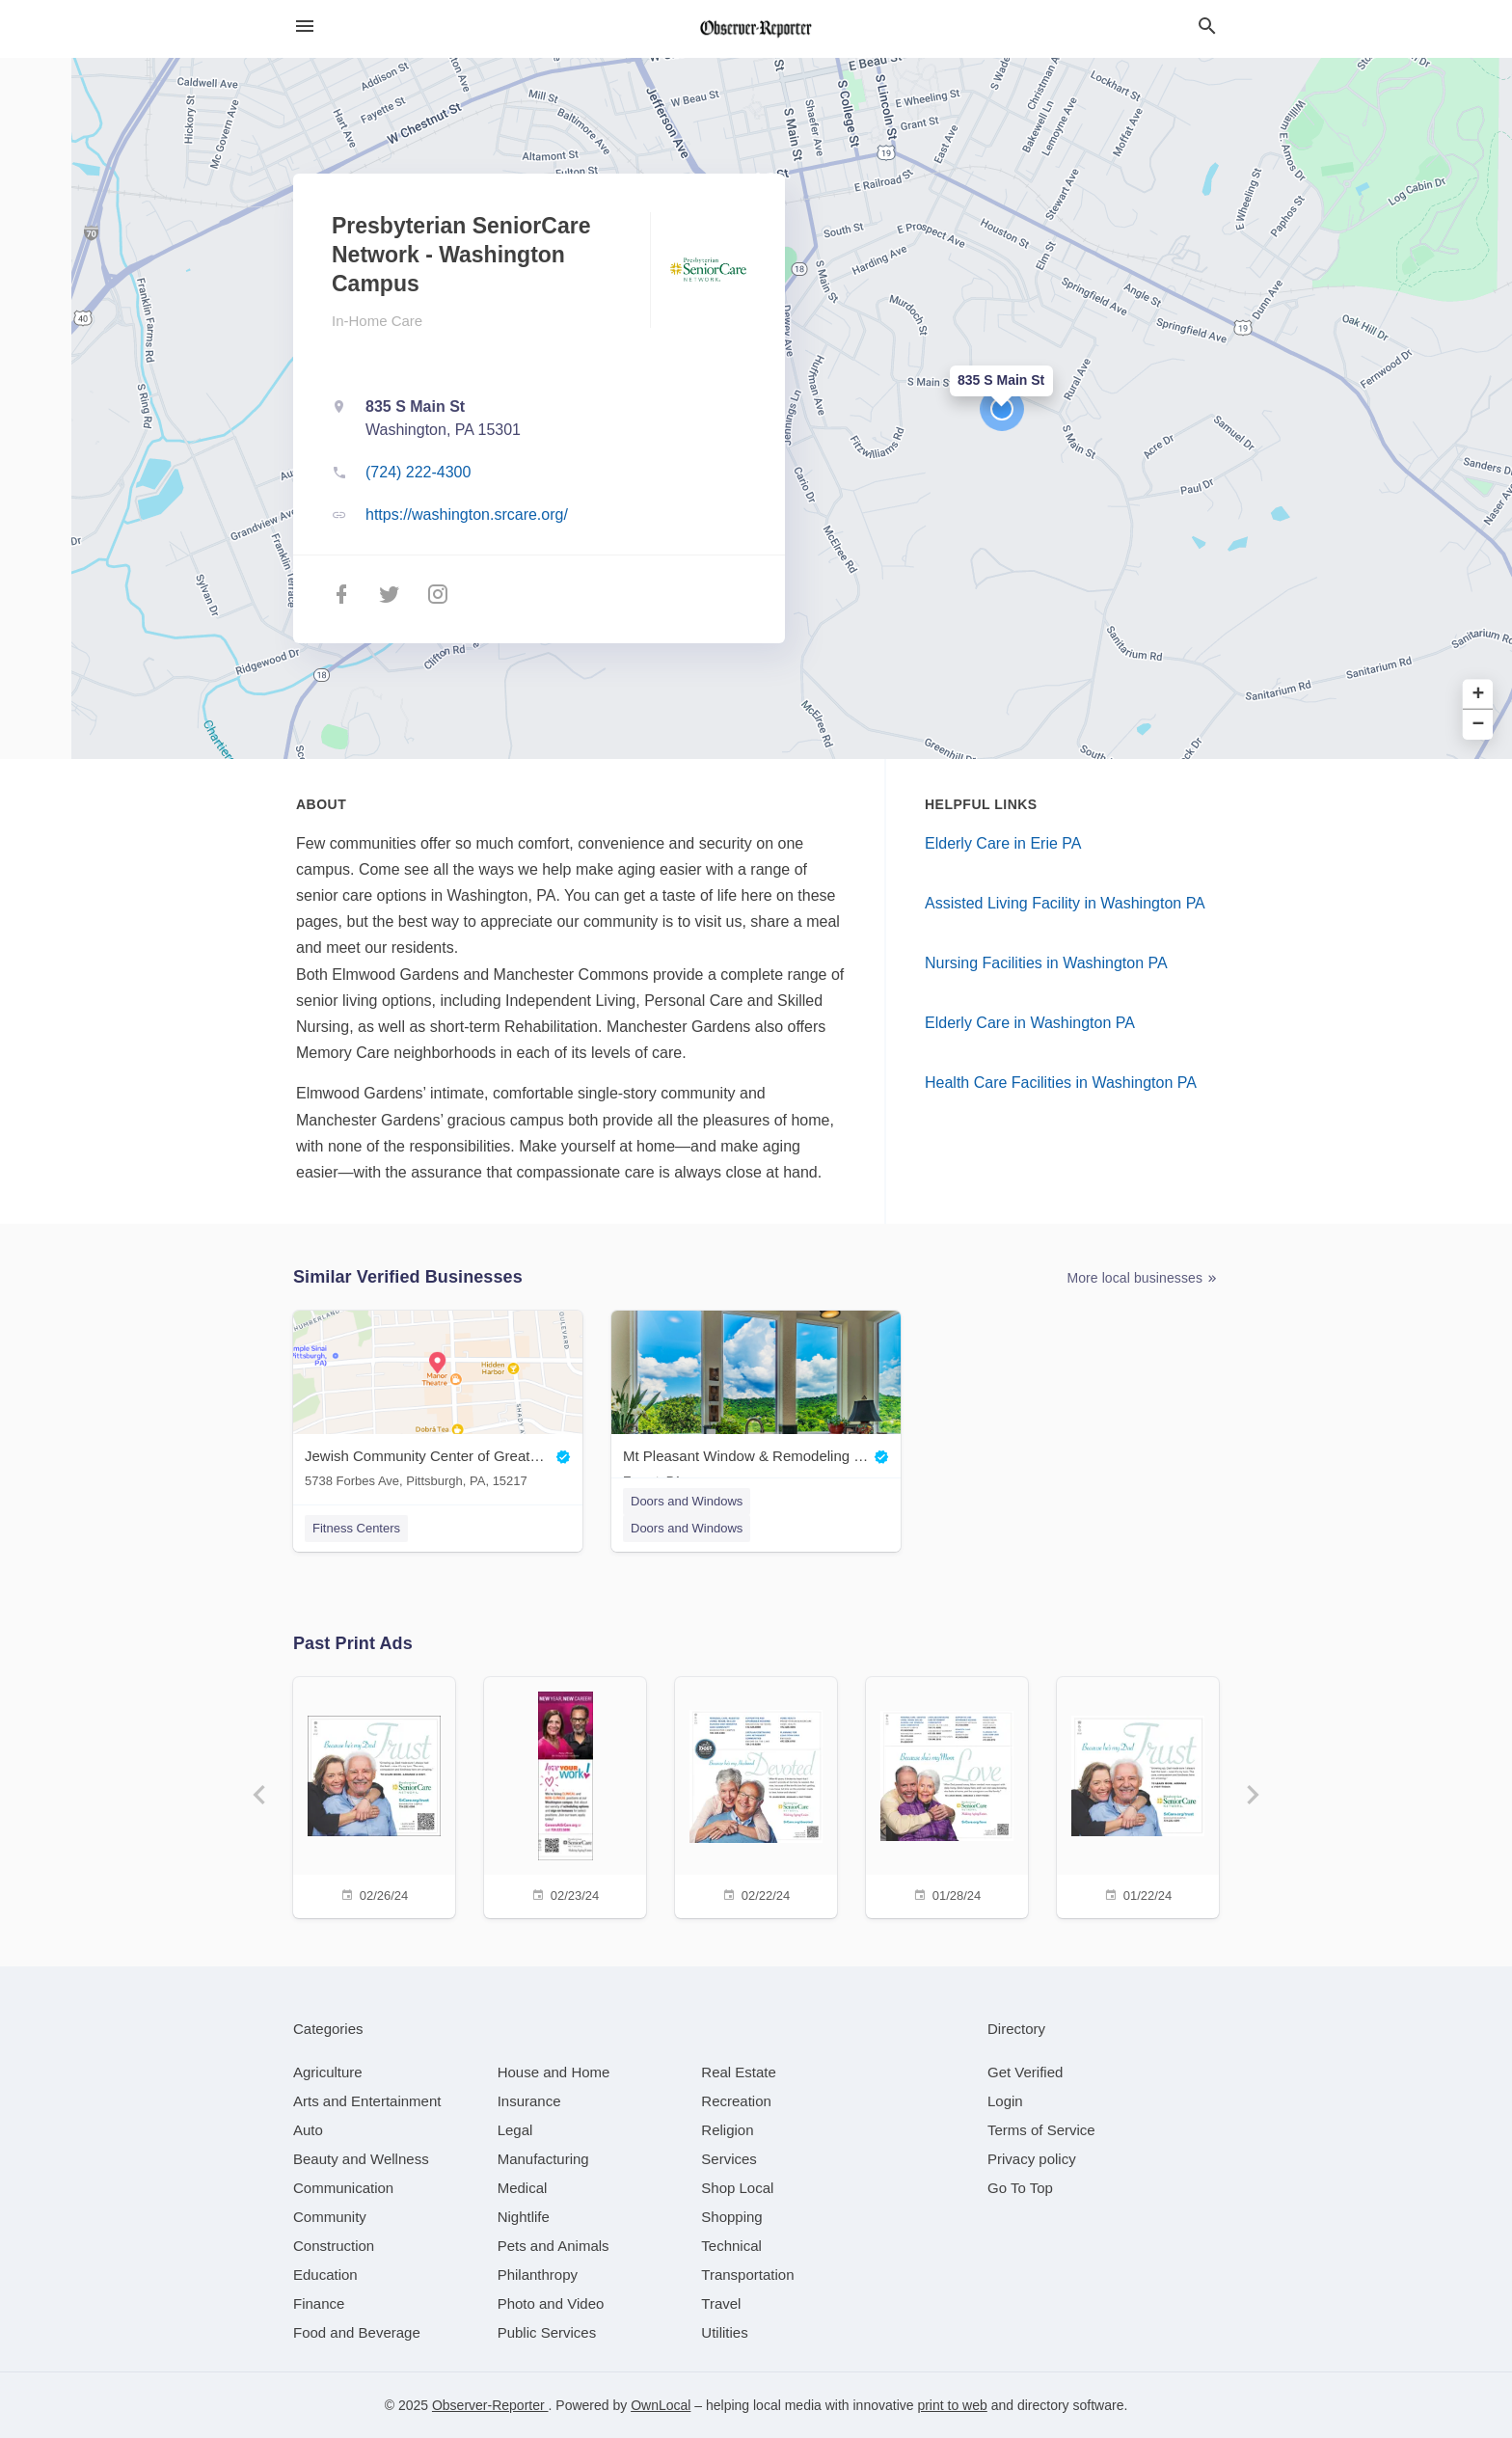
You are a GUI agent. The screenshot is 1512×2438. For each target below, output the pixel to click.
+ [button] (1478, 694)
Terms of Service (1041, 2130)
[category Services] (729, 2159)
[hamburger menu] (304, 26)
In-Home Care (377, 320)
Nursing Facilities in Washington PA (1046, 963)
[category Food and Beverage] (356, 2332)
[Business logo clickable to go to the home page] (756, 28)
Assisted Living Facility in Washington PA (1065, 903)
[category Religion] (727, 2130)
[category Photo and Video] (551, 2303)
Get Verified (1025, 2072)
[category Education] (325, 2274)
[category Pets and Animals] (553, 2245)
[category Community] (329, 2216)
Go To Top (1020, 2188)
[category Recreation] (736, 2101)
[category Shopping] (731, 2216)
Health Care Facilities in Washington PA (1061, 1082)
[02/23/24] (565, 1795)
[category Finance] (318, 2303)
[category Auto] (308, 2130)
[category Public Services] (547, 2332)
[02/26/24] (374, 1795)
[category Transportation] (747, 2274)
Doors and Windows (686, 1501)
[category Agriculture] (328, 2072)
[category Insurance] (529, 2101)
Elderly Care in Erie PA (1003, 843)
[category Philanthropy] (538, 2274)
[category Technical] (731, 2245)
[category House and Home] (554, 2072)
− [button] (1478, 725)
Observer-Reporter (490, 2405)
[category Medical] (523, 2188)
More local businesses (1142, 1278)
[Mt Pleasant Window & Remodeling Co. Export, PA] (756, 1404)
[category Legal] (515, 2130)
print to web (951, 2405)
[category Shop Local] (737, 2188)
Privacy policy (1031, 2159)
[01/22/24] (1137, 1795)
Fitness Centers (356, 1528)
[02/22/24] (756, 1795)
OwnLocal (660, 2405)
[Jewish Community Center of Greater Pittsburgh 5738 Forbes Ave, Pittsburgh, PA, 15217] (438, 1404)
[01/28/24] (947, 1795)
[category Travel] (721, 2303)
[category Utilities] (724, 2332)
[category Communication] (343, 2188)
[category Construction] (333, 2245)
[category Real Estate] (738, 2072)
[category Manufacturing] (543, 2159)
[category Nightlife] (524, 2216)
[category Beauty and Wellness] (361, 2159)
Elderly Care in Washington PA (1030, 1023)
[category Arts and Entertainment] (367, 2101)
